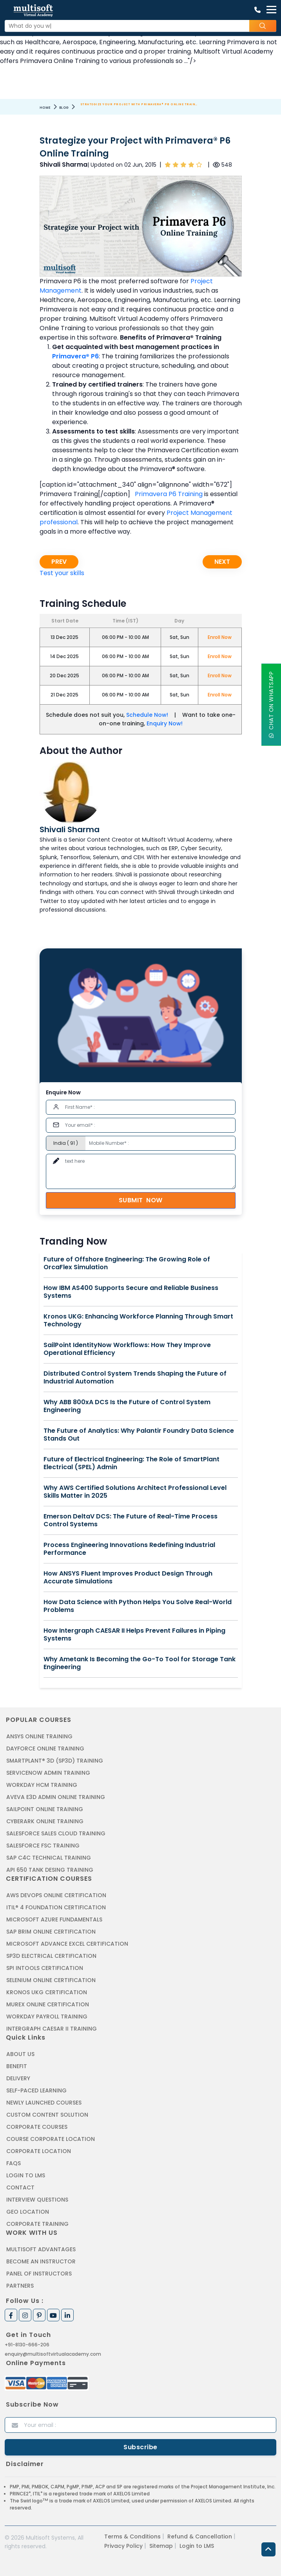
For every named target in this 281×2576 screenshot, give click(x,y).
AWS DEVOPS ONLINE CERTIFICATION (56, 1895)
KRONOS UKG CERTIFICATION (46, 1992)
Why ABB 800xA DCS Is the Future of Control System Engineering (127, 1406)
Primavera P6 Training (169, 493)
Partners (20, 2286)
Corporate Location (38, 2151)
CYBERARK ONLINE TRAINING (44, 1821)
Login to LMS (25, 2175)
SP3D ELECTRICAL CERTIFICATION (51, 1956)
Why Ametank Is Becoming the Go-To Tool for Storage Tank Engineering (140, 1663)
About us (20, 2054)
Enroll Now (220, 637)
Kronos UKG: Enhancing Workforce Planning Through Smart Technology (138, 1320)
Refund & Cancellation (199, 2536)
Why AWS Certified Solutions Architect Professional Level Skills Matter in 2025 (135, 1492)
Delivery (18, 2078)
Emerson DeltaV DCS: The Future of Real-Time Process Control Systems (131, 1520)
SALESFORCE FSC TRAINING (43, 1845)
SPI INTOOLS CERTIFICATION (44, 1968)
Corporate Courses (36, 2127)
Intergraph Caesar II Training (51, 2029)
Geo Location (27, 2212)
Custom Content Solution (47, 2115)
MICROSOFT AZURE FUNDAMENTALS (54, 1919)
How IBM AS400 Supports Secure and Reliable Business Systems (131, 1292)
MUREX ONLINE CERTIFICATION (47, 2004)
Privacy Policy (123, 2546)
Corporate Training (37, 2224)
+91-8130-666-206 (27, 2344)
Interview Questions (37, 2200)
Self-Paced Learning (36, 2090)
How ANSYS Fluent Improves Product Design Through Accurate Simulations (128, 1577)
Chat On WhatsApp (271, 704)
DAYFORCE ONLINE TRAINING (45, 1748)
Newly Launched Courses (44, 2102)
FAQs (13, 2163)
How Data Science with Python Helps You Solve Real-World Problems (138, 1606)
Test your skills (62, 572)
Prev (59, 561)
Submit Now (141, 1200)
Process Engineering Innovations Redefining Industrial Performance (129, 1549)
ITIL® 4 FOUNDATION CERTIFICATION (56, 1907)
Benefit (16, 2066)
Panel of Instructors (39, 2273)
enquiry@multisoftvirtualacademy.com (53, 2354)
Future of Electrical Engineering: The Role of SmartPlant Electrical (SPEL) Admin (131, 1463)
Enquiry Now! (165, 723)
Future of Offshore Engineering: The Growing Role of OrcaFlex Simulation (127, 1263)
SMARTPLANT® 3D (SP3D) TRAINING (54, 1761)
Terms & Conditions (132, 2536)
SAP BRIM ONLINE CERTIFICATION (51, 1932)
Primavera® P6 (75, 356)
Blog (64, 108)
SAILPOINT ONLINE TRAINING (44, 1809)
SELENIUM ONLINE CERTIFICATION (51, 1980)
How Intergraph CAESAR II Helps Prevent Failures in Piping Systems (134, 1634)
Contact (20, 2187)
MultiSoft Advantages (41, 2249)
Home (45, 108)
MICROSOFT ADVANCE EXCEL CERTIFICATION (67, 1944)
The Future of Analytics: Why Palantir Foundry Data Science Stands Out (139, 1435)
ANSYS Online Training (39, 1736)
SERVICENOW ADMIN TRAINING (48, 1773)
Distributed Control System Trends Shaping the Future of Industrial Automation (135, 1377)
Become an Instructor (41, 2261)
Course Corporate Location (50, 2139)
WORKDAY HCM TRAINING (41, 1785)
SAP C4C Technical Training (48, 1858)
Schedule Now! (147, 715)
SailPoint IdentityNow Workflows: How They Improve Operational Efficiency (127, 1349)
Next (222, 561)
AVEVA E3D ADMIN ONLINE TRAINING (55, 1797)
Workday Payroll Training (46, 2016)
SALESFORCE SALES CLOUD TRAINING (55, 1833)
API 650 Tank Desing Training (49, 1870)
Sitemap (161, 2546)
